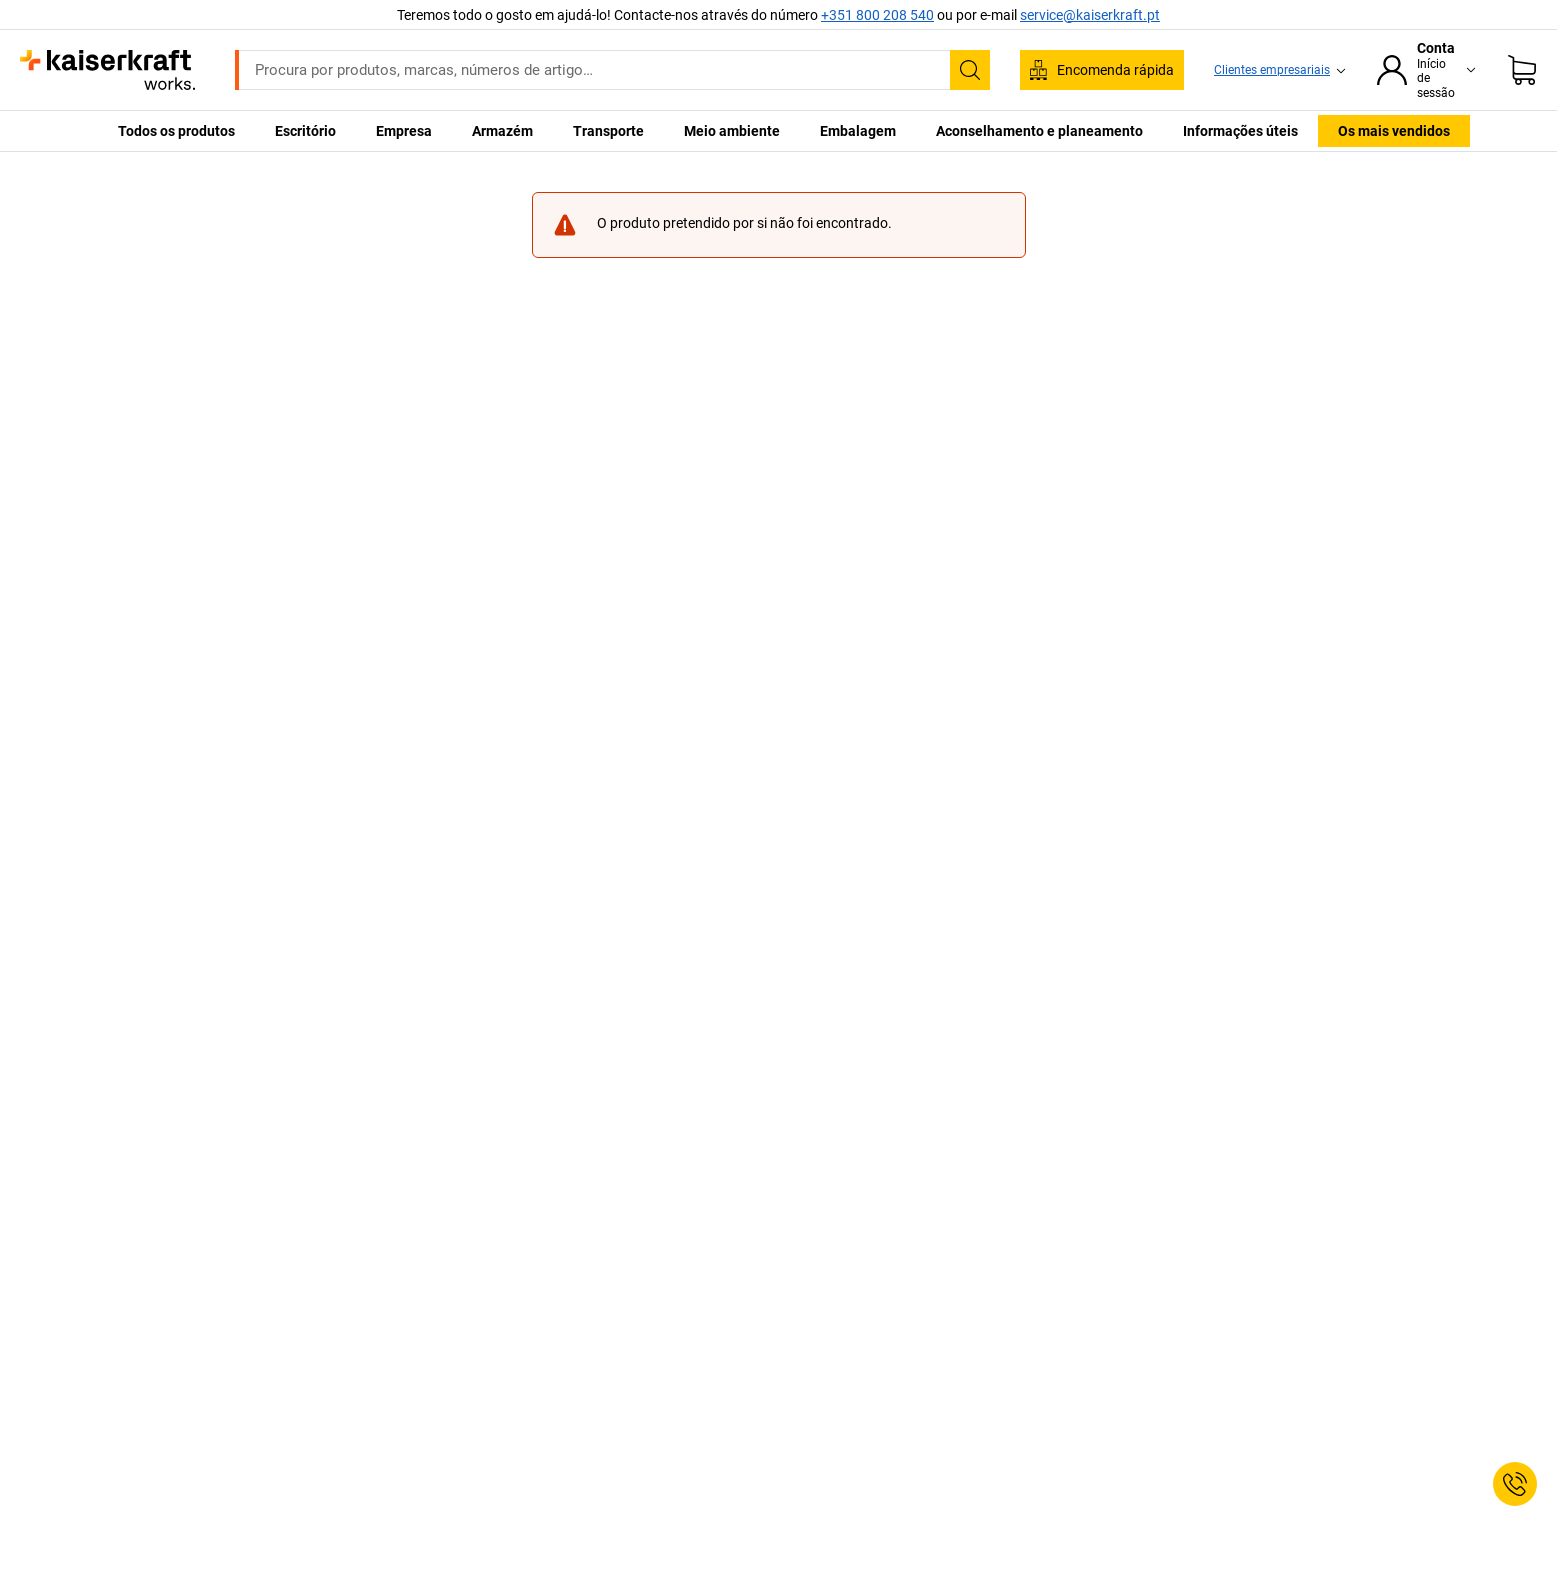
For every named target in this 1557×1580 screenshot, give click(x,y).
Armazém (502, 131)
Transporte (608, 131)
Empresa (404, 131)
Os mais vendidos (1394, 131)
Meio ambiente (732, 131)
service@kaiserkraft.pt (1090, 15)
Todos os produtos (176, 131)
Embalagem (858, 131)
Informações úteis (1240, 131)
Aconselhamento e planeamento (1039, 131)
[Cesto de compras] (1522, 70)
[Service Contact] (1515, 1484)
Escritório (305, 131)
